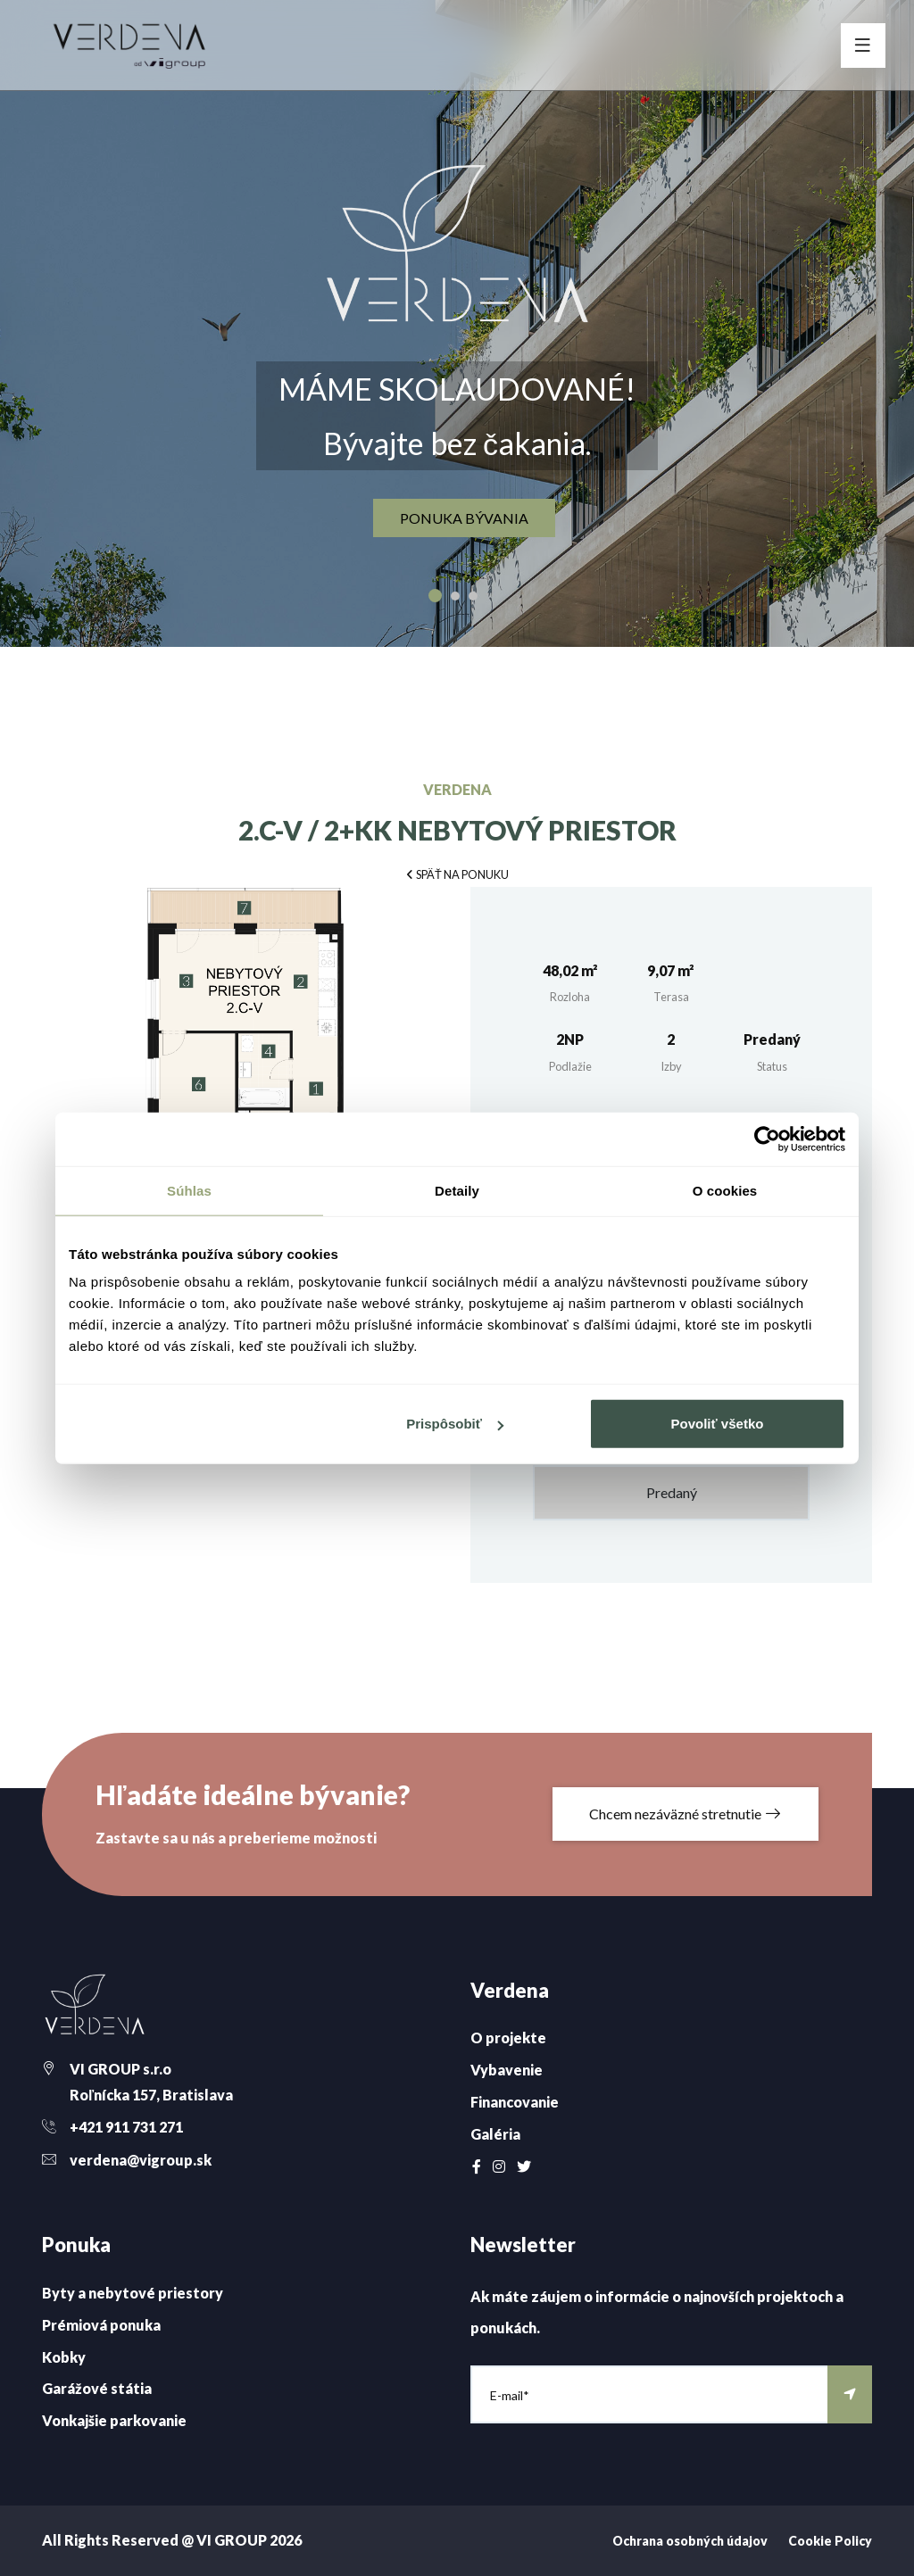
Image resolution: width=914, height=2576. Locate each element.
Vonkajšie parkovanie (114, 2420)
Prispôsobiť (454, 1423)
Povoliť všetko (717, 1423)
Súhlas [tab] (189, 1189)
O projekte (508, 2037)
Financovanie (514, 2101)
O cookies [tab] (725, 1189)
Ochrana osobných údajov (690, 2540)
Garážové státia (97, 2388)
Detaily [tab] (457, 1189)
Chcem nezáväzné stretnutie (685, 1813)
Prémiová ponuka (101, 2324)
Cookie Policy (830, 2540)
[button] (457, 873)
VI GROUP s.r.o (120, 2068)
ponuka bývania (464, 518)
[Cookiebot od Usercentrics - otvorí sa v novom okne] (767, 1138)
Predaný (671, 1492)
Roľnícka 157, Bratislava (151, 2094)
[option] (457, 323)
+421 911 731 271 (126, 2126)
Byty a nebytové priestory (132, 2292)
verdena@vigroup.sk (141, 2159)
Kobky (64, 2356)
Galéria (495, 2133)
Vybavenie (506, 2069)
